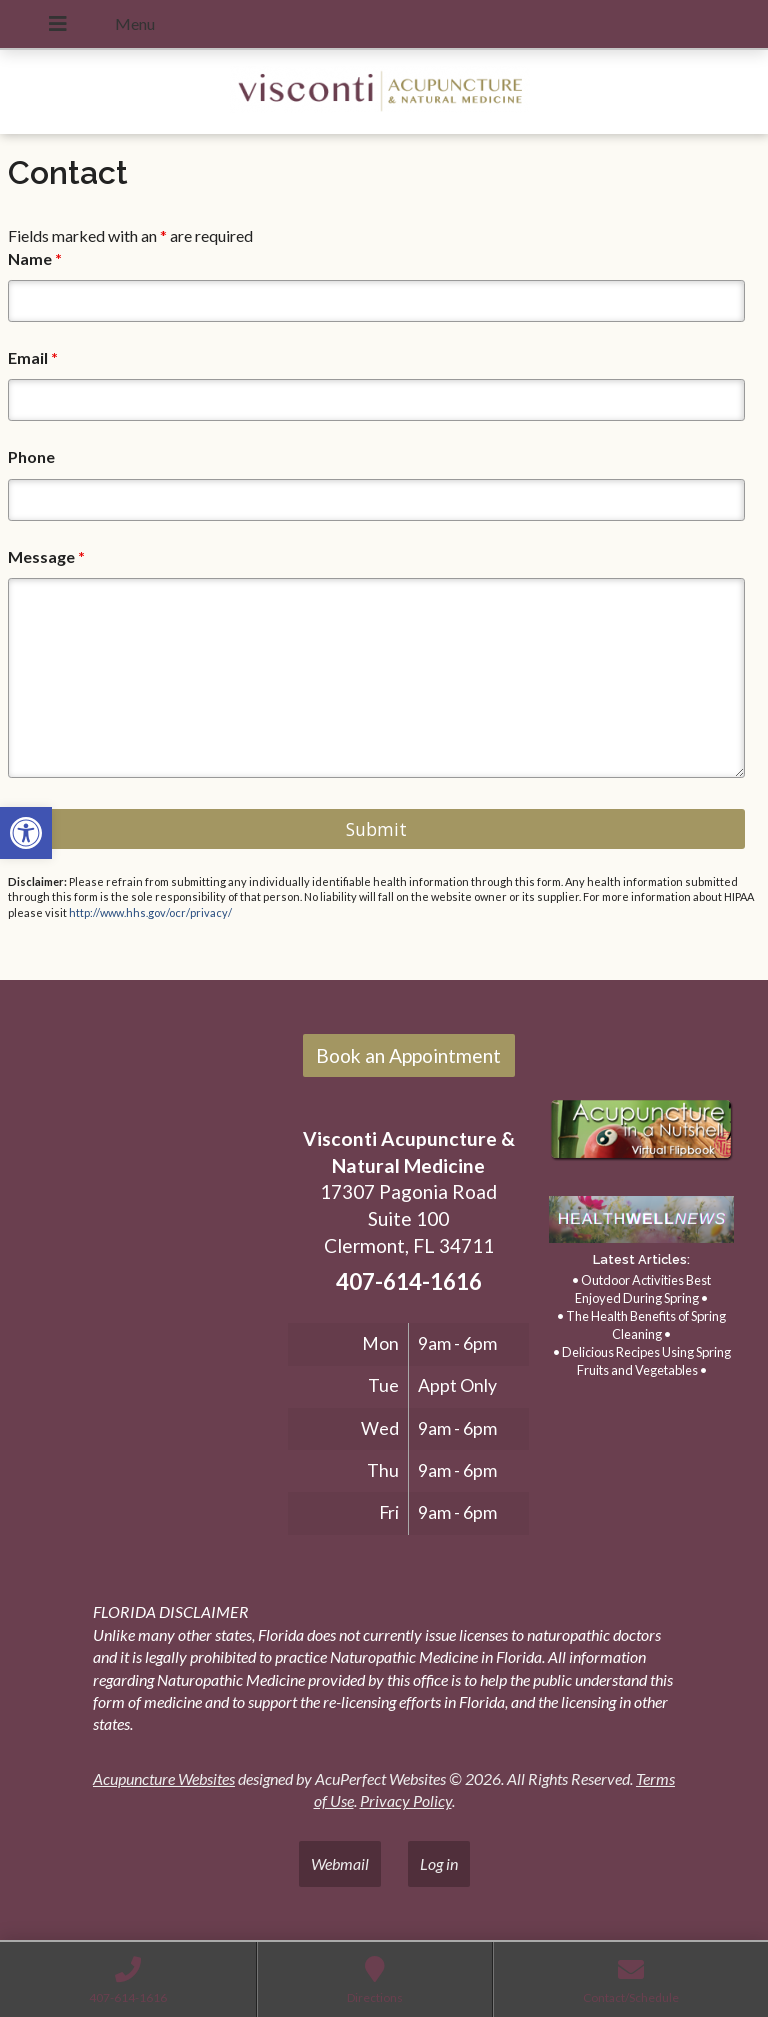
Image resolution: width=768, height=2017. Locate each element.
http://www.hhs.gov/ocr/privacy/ (150, 912)
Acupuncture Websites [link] (164, 1778)
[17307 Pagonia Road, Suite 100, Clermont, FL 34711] (148, 1239)
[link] (26, 833)
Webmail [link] (340, 1863)
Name (35, 258)
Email (33, 357)
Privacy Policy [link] (406, 1800)
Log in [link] (439, 1863)
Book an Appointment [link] (408, 1055)
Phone (31, 456)
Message (46, 556)
